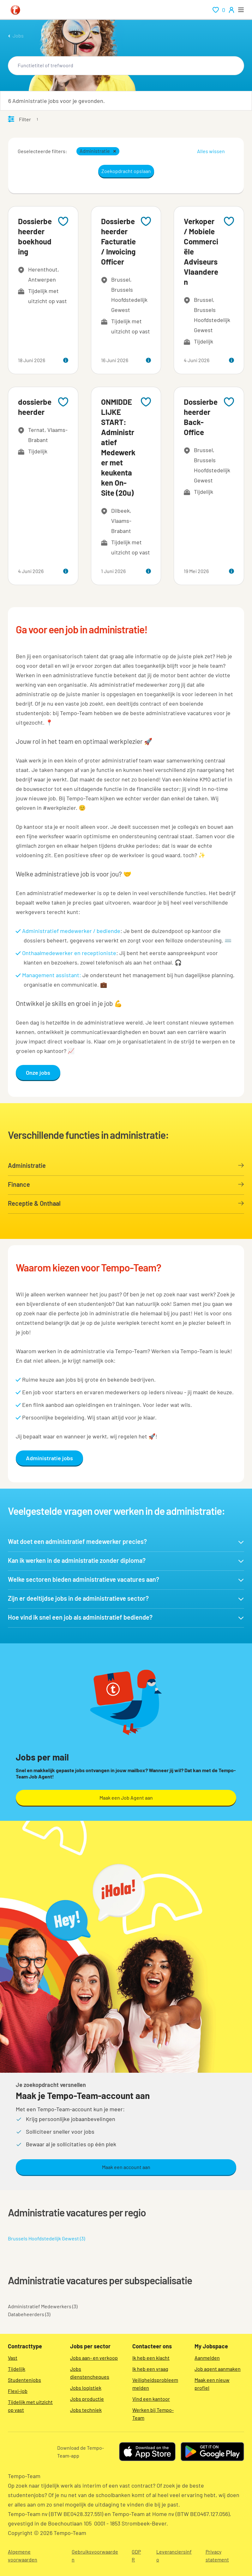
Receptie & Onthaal (126, 1203)
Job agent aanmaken (218, 2369)
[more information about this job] (66, 360)
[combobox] (126, 65)
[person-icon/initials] (231, 10)
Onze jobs (38, 1072)
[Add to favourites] (63, 221)
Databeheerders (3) (29, 2314)
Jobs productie (87, 2399)
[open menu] (241, 10)
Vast (12, 2358)
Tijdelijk (16, 2369)
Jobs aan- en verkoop (94, 2358)
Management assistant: (51, 974)
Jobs (18, 36)
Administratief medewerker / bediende (71, 930)
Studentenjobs (24, 2380)
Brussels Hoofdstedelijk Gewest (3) (46, 2238)
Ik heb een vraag (150, 2369)
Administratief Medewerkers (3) (42, 2306)
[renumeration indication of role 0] (219, 10)
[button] (114, 151)
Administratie (126, 1165)
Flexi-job (17, 2391)
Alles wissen (211, 151)
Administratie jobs (49, 1458)
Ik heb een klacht (151, 2358)
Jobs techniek (86, 2410)
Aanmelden (207, 2358)
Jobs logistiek (85, 2388)
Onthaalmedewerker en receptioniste (69, 952)
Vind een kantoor (151, 2399)
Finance (126, 1184)
